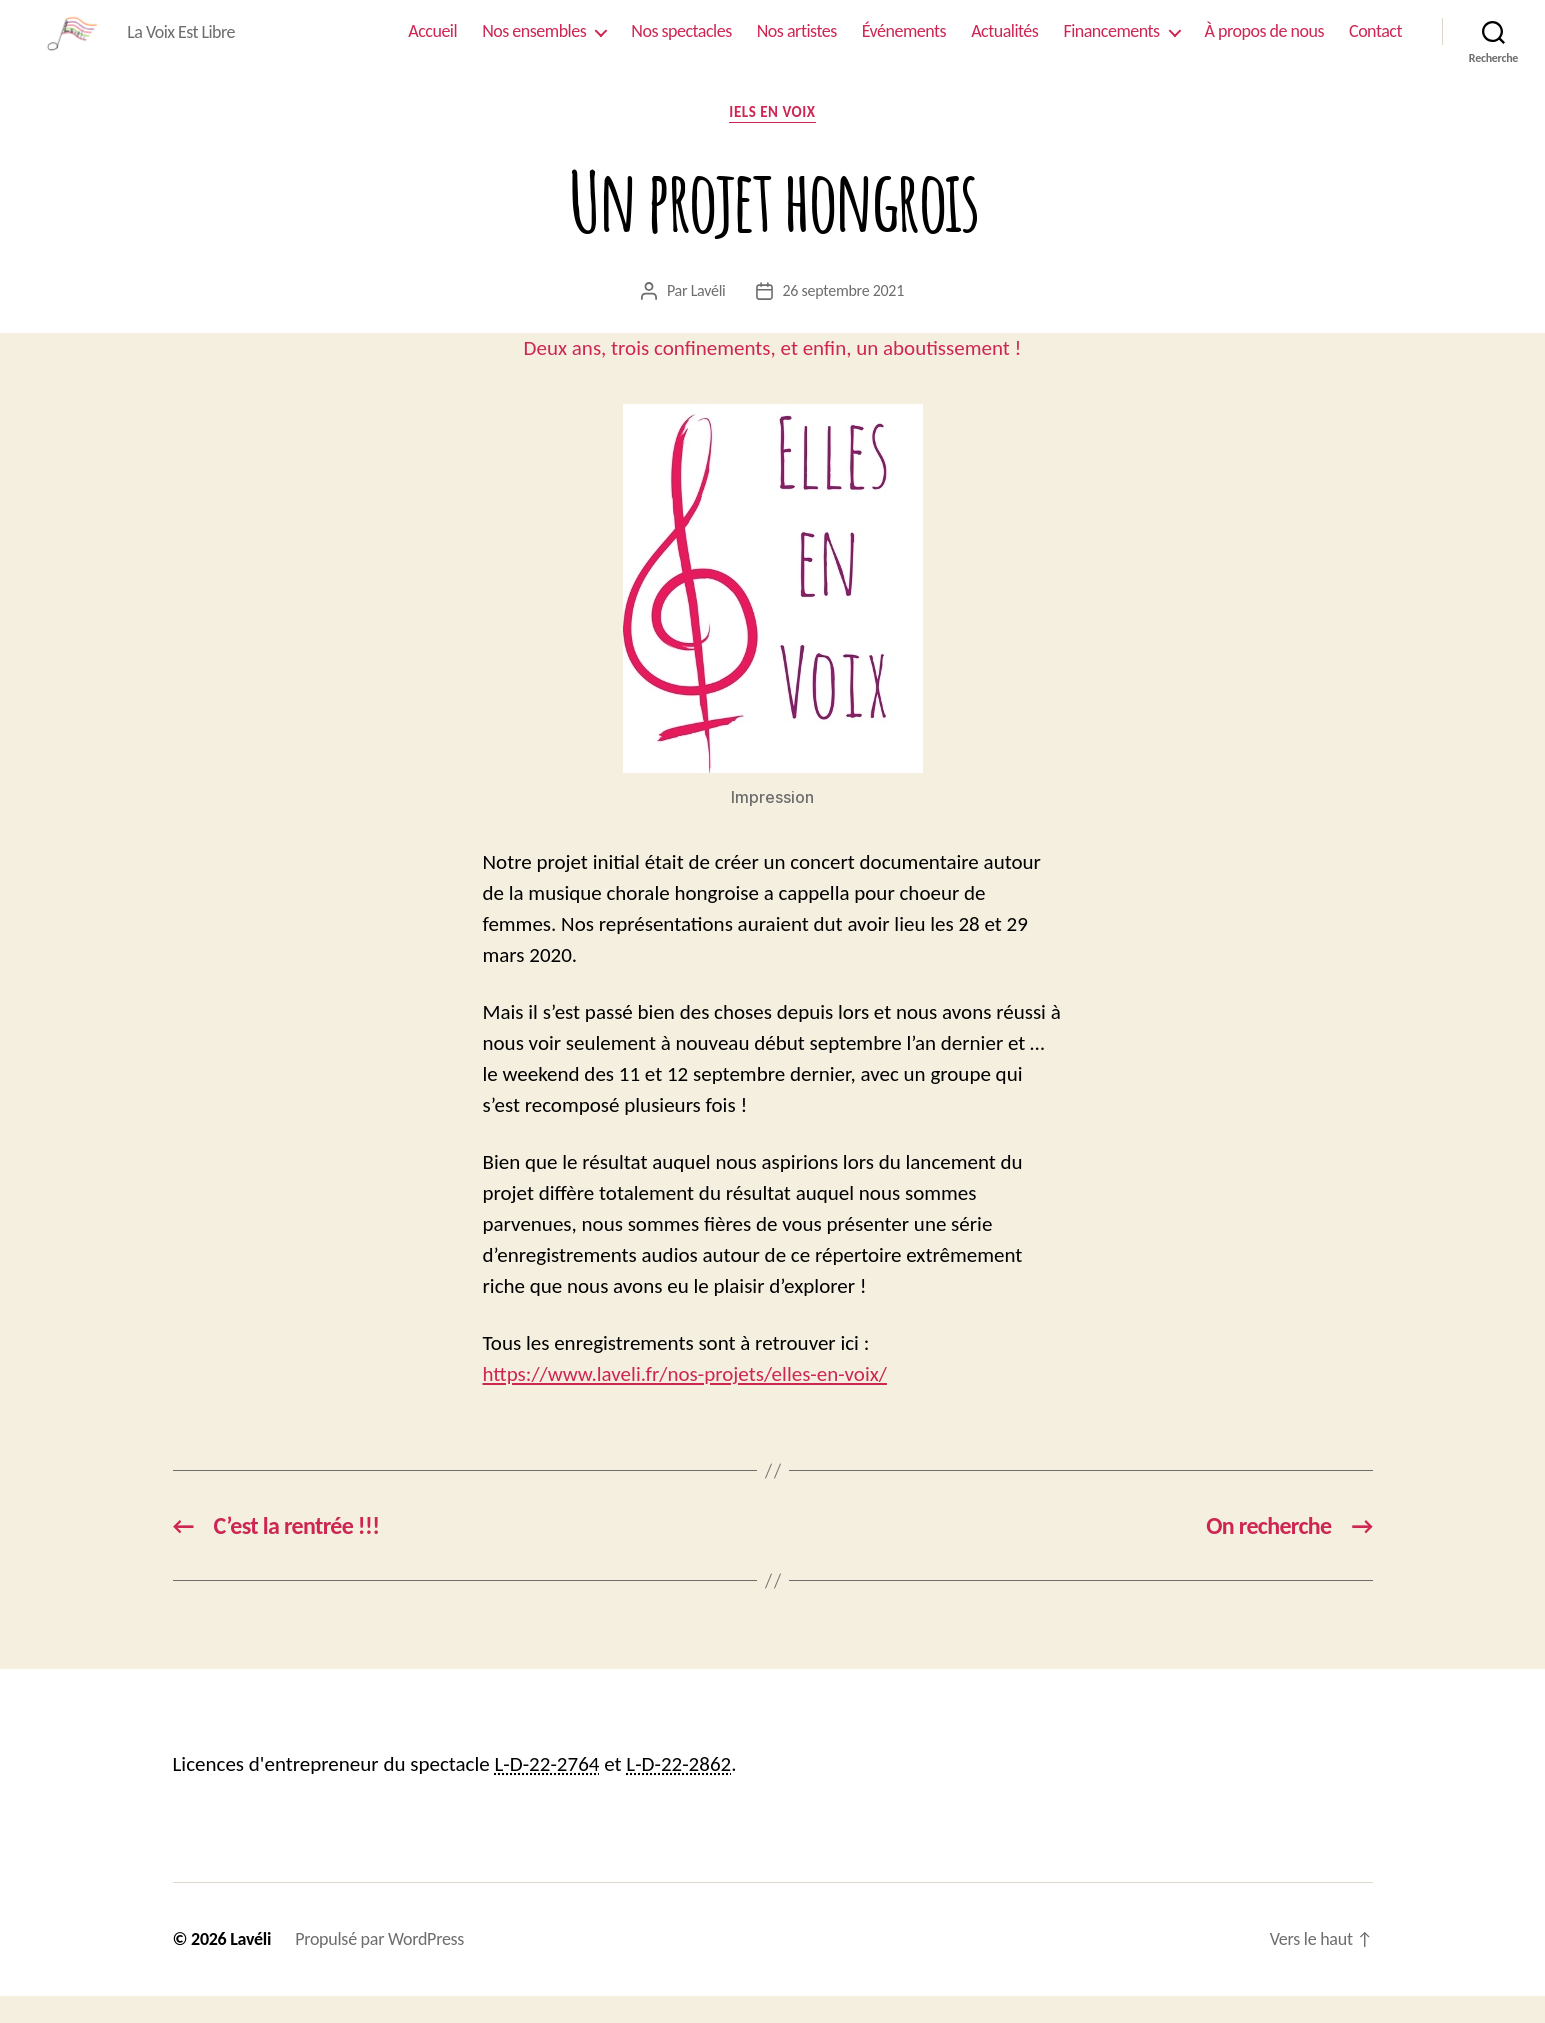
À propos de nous (1264, 44)
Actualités (1004, 44)
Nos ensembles (534, 44)
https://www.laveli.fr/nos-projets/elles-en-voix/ (685, 1401)
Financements (1111, 44)
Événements (904, 44)
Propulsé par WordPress (379, 1966)
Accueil (432, 44)
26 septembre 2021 (844, 316)
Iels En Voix (772, 139)
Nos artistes (797, 44)
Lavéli (708, 316)
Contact (1375, 44)
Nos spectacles (681, 44)
